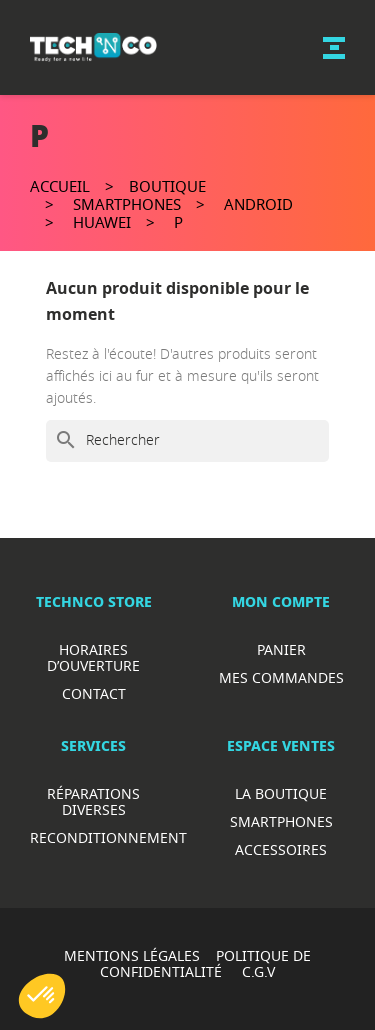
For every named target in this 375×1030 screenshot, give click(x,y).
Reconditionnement (108, 837)
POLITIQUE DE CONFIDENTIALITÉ (205, 963)
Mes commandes (281, 677)
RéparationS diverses (93, 801)
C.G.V (258, 971)
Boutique (167, 186)
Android (258, 204)
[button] (42, 996)
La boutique (281, 793)
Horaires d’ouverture (93, 657)
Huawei (102, 222)
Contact (94, 693)
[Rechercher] (187, 441)
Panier (281, 649)
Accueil (60, 186)
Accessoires (281, 849)
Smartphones (127, 204)
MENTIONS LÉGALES (132, 955)
